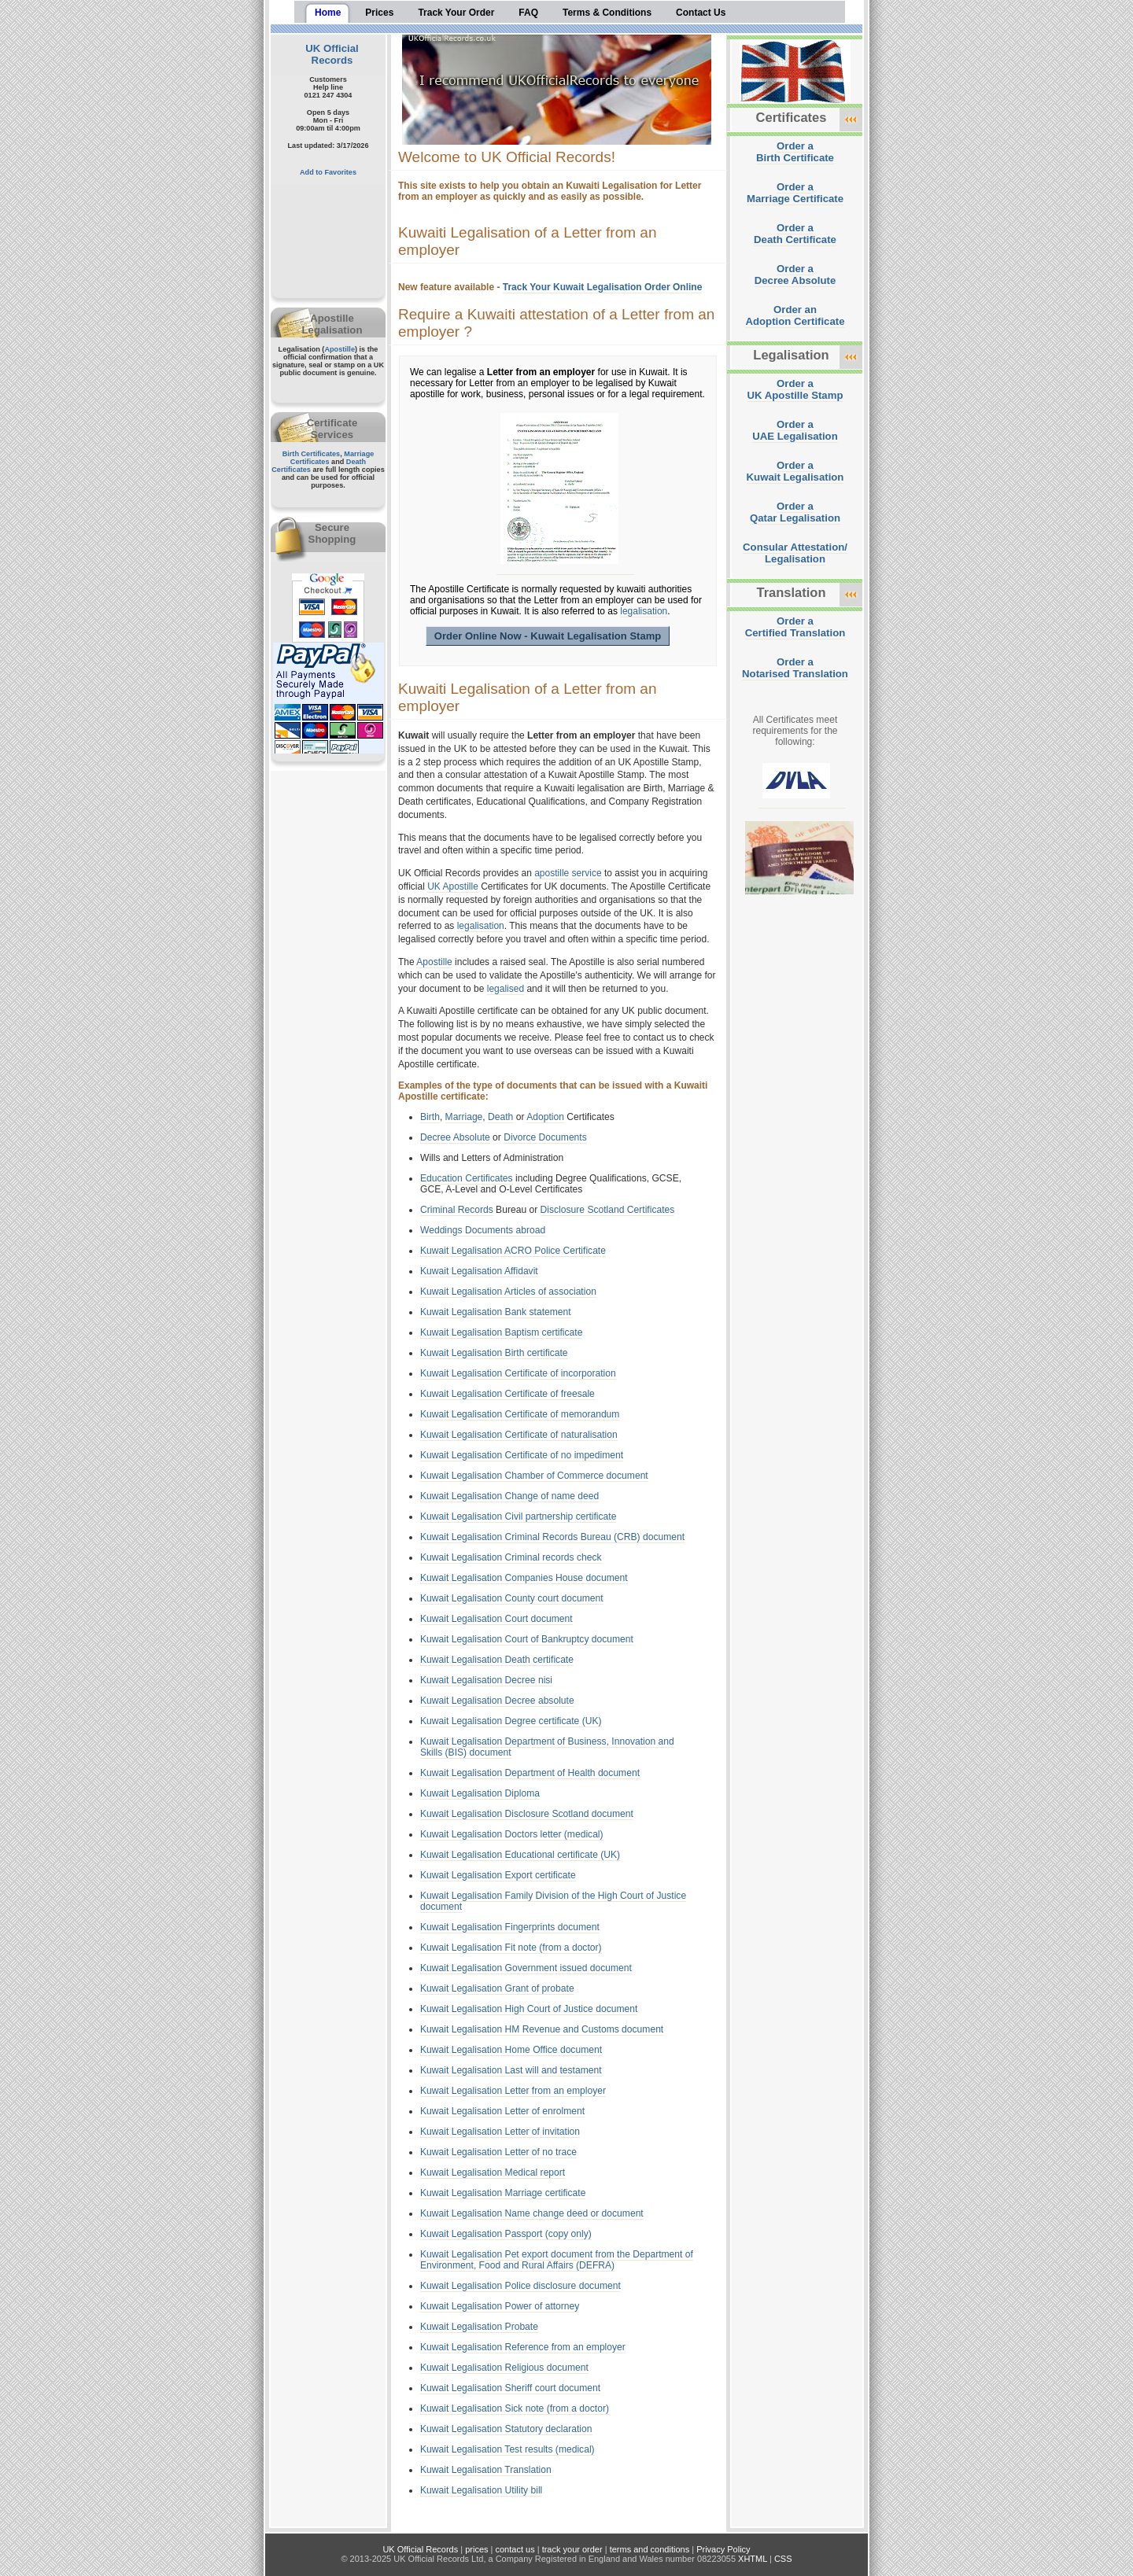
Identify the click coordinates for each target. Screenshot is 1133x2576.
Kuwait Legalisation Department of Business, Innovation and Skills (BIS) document (547, 1747)
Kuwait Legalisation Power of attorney (499, 2306)
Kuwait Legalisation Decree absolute (497, 1700)
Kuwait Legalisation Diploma (480, 1793)
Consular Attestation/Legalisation (795, 553)
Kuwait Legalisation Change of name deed (509, 1496)
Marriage (464, 1116)
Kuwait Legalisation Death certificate (497, 1659)
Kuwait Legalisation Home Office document (511, 2049)
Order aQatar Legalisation (795, 512)
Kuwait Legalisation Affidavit (479, 1271)
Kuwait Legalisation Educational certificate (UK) (520, 1854)
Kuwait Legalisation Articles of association (508, 1291)
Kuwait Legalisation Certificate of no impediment (521, 1455)
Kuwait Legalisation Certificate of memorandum (519, 1414)
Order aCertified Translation (795, 627)
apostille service (567, 873)
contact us (515, 2549)
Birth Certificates (311, 454)
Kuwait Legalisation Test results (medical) (507, 2449)
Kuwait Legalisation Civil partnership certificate (518, 1516)
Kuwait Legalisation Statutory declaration (506, 2428)
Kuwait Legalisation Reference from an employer (523, 2347)
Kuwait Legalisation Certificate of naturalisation (519, 1434)
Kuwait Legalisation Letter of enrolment (502, 2111)
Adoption (545, 1116)
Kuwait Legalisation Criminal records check (511, 1557)
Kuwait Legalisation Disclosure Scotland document (526, 1813)
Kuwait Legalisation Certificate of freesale (507, 1393)
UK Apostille (452, 886)
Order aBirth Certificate (795, 152)
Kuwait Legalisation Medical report (492, 2172)
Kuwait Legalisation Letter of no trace (498, 2152)
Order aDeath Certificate (795, 233)
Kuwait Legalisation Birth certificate (494, 1352)
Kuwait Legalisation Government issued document (526, 1967)
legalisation (643, 611)
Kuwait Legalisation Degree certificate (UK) (511, 1721)
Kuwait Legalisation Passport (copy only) (506, 2233)
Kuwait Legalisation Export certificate (498, 1875)
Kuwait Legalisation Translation (486, 2469)
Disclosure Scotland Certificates (608, 1209)
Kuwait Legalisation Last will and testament (511, 2070)
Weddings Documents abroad (482, 1230)
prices (476, 2549)
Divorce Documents (545, 1137)
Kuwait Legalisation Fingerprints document (510, 1927)
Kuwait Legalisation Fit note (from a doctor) (511, 1947)
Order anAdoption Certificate (794, 315)
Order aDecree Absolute (795, 274)
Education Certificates (466, 1178)
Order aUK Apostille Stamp (795, 389)
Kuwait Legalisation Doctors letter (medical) (511, 1834)
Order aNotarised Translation (795, 668)
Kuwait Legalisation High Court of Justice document (528, 2008)
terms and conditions (650, 2549)
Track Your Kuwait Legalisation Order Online (603, 287)
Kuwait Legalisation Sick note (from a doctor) (514, 2408)
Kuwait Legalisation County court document (511, 1598)
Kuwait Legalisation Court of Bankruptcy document (526, 1639)
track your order (572, 2549)
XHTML (752, 2558)
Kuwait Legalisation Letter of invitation (500, 2131)
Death (500, 1116)
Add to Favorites (328, 172)
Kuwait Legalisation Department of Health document (530, 1772)
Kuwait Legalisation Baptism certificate (501, 1332)
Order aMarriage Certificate (795, 193)
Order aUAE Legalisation (794, 430)
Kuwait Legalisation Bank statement (495, 1311)
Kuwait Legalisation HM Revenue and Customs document (541, 2029)
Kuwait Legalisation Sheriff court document (510, 2388)
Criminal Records (456, 1209)
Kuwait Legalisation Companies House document (524, 1577)
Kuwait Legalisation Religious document (504, 2367)
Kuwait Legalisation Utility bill (481, 2490)
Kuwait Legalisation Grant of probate (497, 1988)
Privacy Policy (723, 2549)
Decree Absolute (455, 1137)
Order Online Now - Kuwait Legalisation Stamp (548, 636)
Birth (430, 1116)
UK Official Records (331, 54)
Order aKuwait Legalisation (795, 471)
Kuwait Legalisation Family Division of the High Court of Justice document (553, 1901)
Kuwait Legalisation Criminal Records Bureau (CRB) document (552, 1536)
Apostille (339, 349)
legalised (505, 988)
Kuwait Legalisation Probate (479, 2326)
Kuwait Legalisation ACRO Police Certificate (513, 1250)
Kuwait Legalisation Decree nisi (486, 1680)
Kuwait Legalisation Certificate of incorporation (518, 1373)
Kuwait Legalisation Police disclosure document (520, 2285)
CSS (783, 2558)
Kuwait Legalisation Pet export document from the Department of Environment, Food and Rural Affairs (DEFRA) (556, 2260)
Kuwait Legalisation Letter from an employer (513, 2090)
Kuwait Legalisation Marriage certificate (502, 2192)
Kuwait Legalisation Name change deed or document (532, 2213)
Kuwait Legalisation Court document (496, 1618)
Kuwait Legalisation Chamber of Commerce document (534, 1475)
